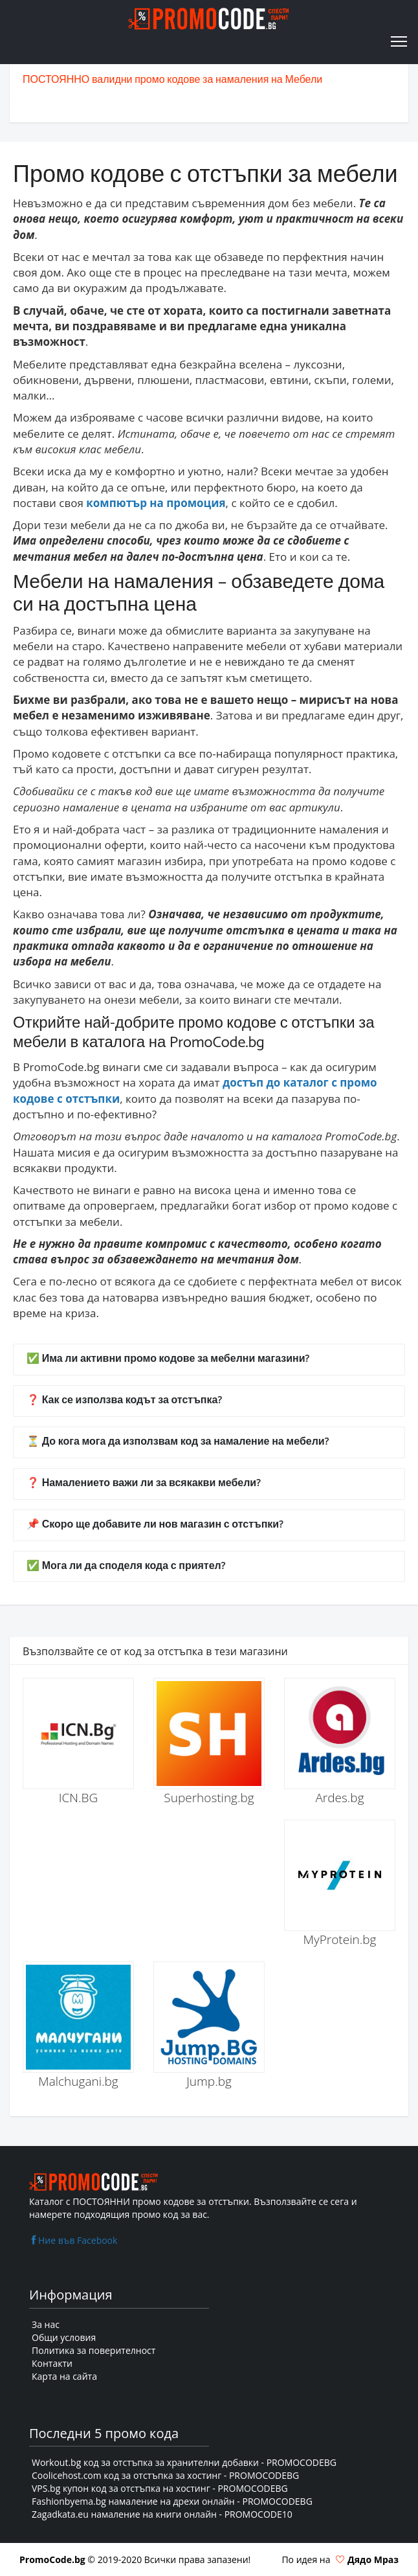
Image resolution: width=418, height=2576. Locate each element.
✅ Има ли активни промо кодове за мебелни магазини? (168, 1359)
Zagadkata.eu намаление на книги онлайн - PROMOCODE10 (162, 2514)
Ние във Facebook (73, 2240)
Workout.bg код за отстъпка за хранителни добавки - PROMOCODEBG (184, 2462)
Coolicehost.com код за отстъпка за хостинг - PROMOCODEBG (165, 2475)
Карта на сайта (64, 2376)
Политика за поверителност (93, 2350)
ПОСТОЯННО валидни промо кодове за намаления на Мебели (172, 80)
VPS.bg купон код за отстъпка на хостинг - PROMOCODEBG (160, 2488)
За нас (46, 2324)
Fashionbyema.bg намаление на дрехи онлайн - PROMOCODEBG (172, 2501)
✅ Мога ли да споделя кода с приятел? (126, 1566)
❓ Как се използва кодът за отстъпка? (124, 1400)
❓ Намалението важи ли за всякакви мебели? (144, 1483)
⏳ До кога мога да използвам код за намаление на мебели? (178, 1442)
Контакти (52, 2363)
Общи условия (64, 2337)
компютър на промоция (155, 502)
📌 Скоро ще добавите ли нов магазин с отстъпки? (155, 1524)
